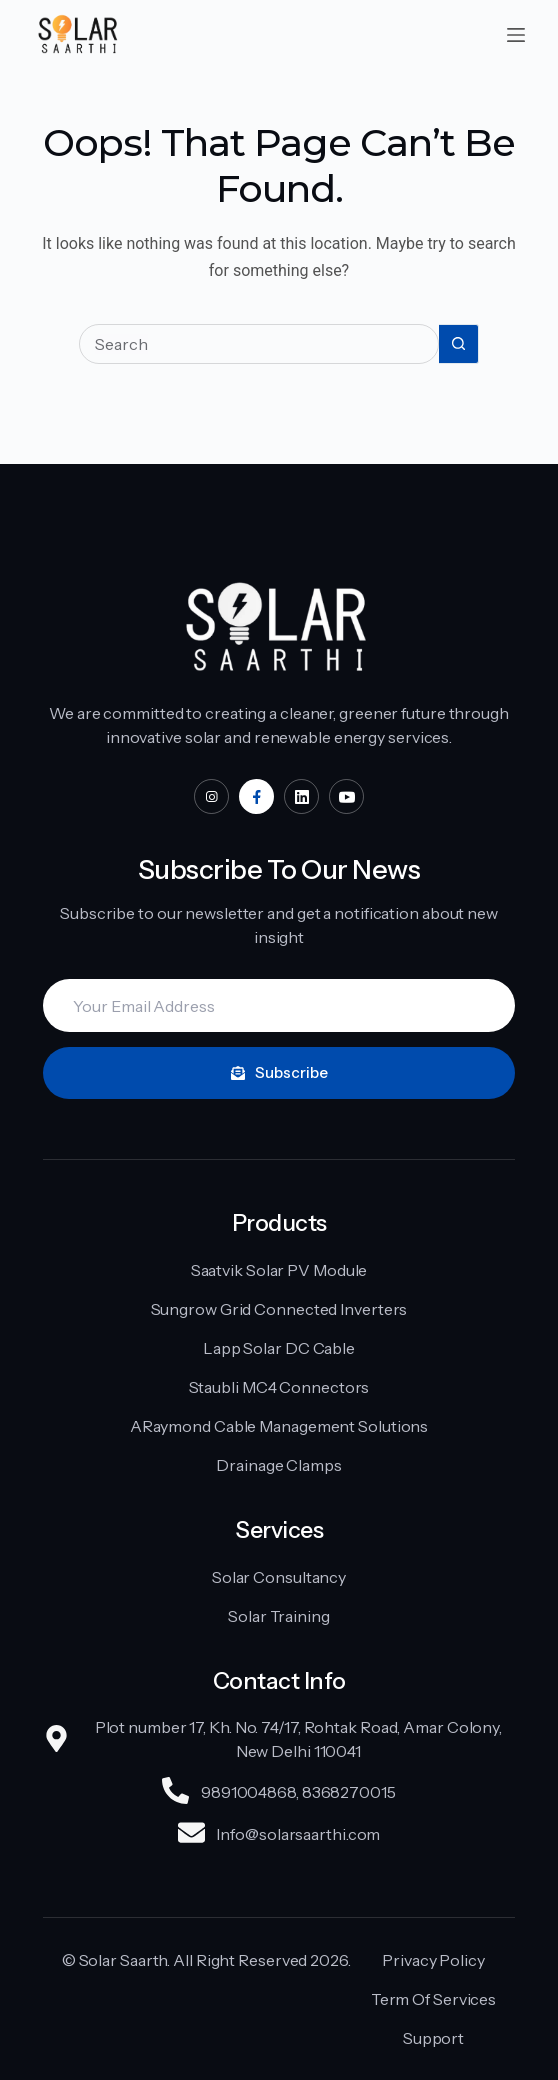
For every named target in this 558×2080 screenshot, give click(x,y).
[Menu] (516, 35)
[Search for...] (259, 344)
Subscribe (279, 1072)
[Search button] (459, 344)
